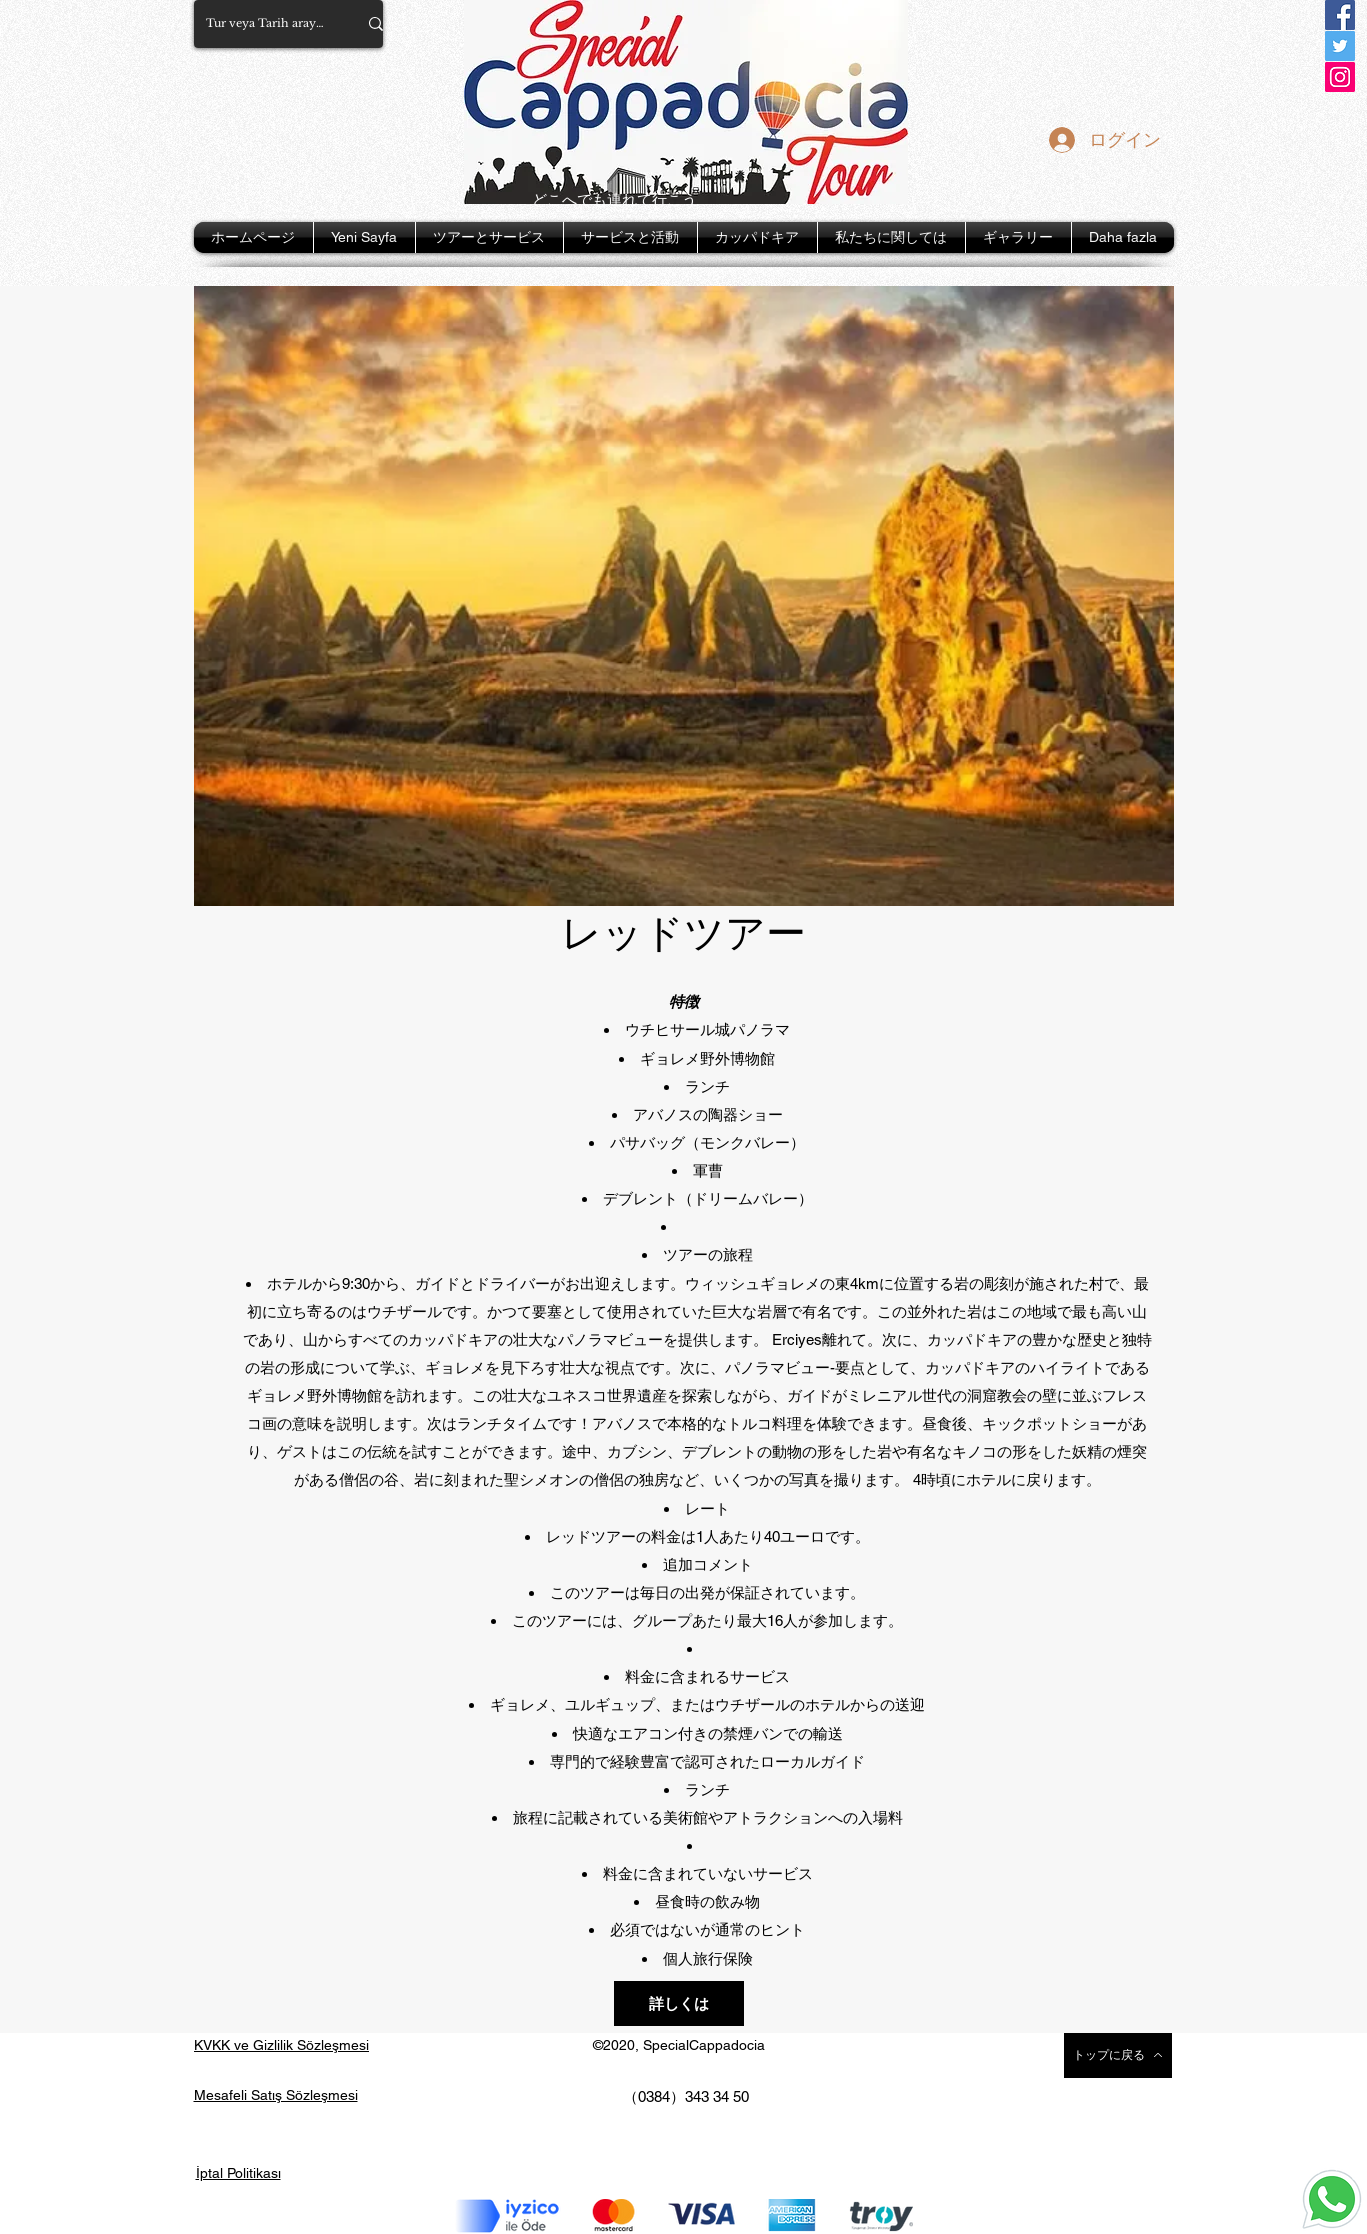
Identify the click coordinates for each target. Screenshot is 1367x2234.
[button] (489, 237)
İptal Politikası (238, 2173)
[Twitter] (1340, 46)
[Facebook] (1340, 15)
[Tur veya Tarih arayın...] (266, 24)
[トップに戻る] (1118, 2055)
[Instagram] (1340, 77)
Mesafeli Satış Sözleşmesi (276, 2095)
